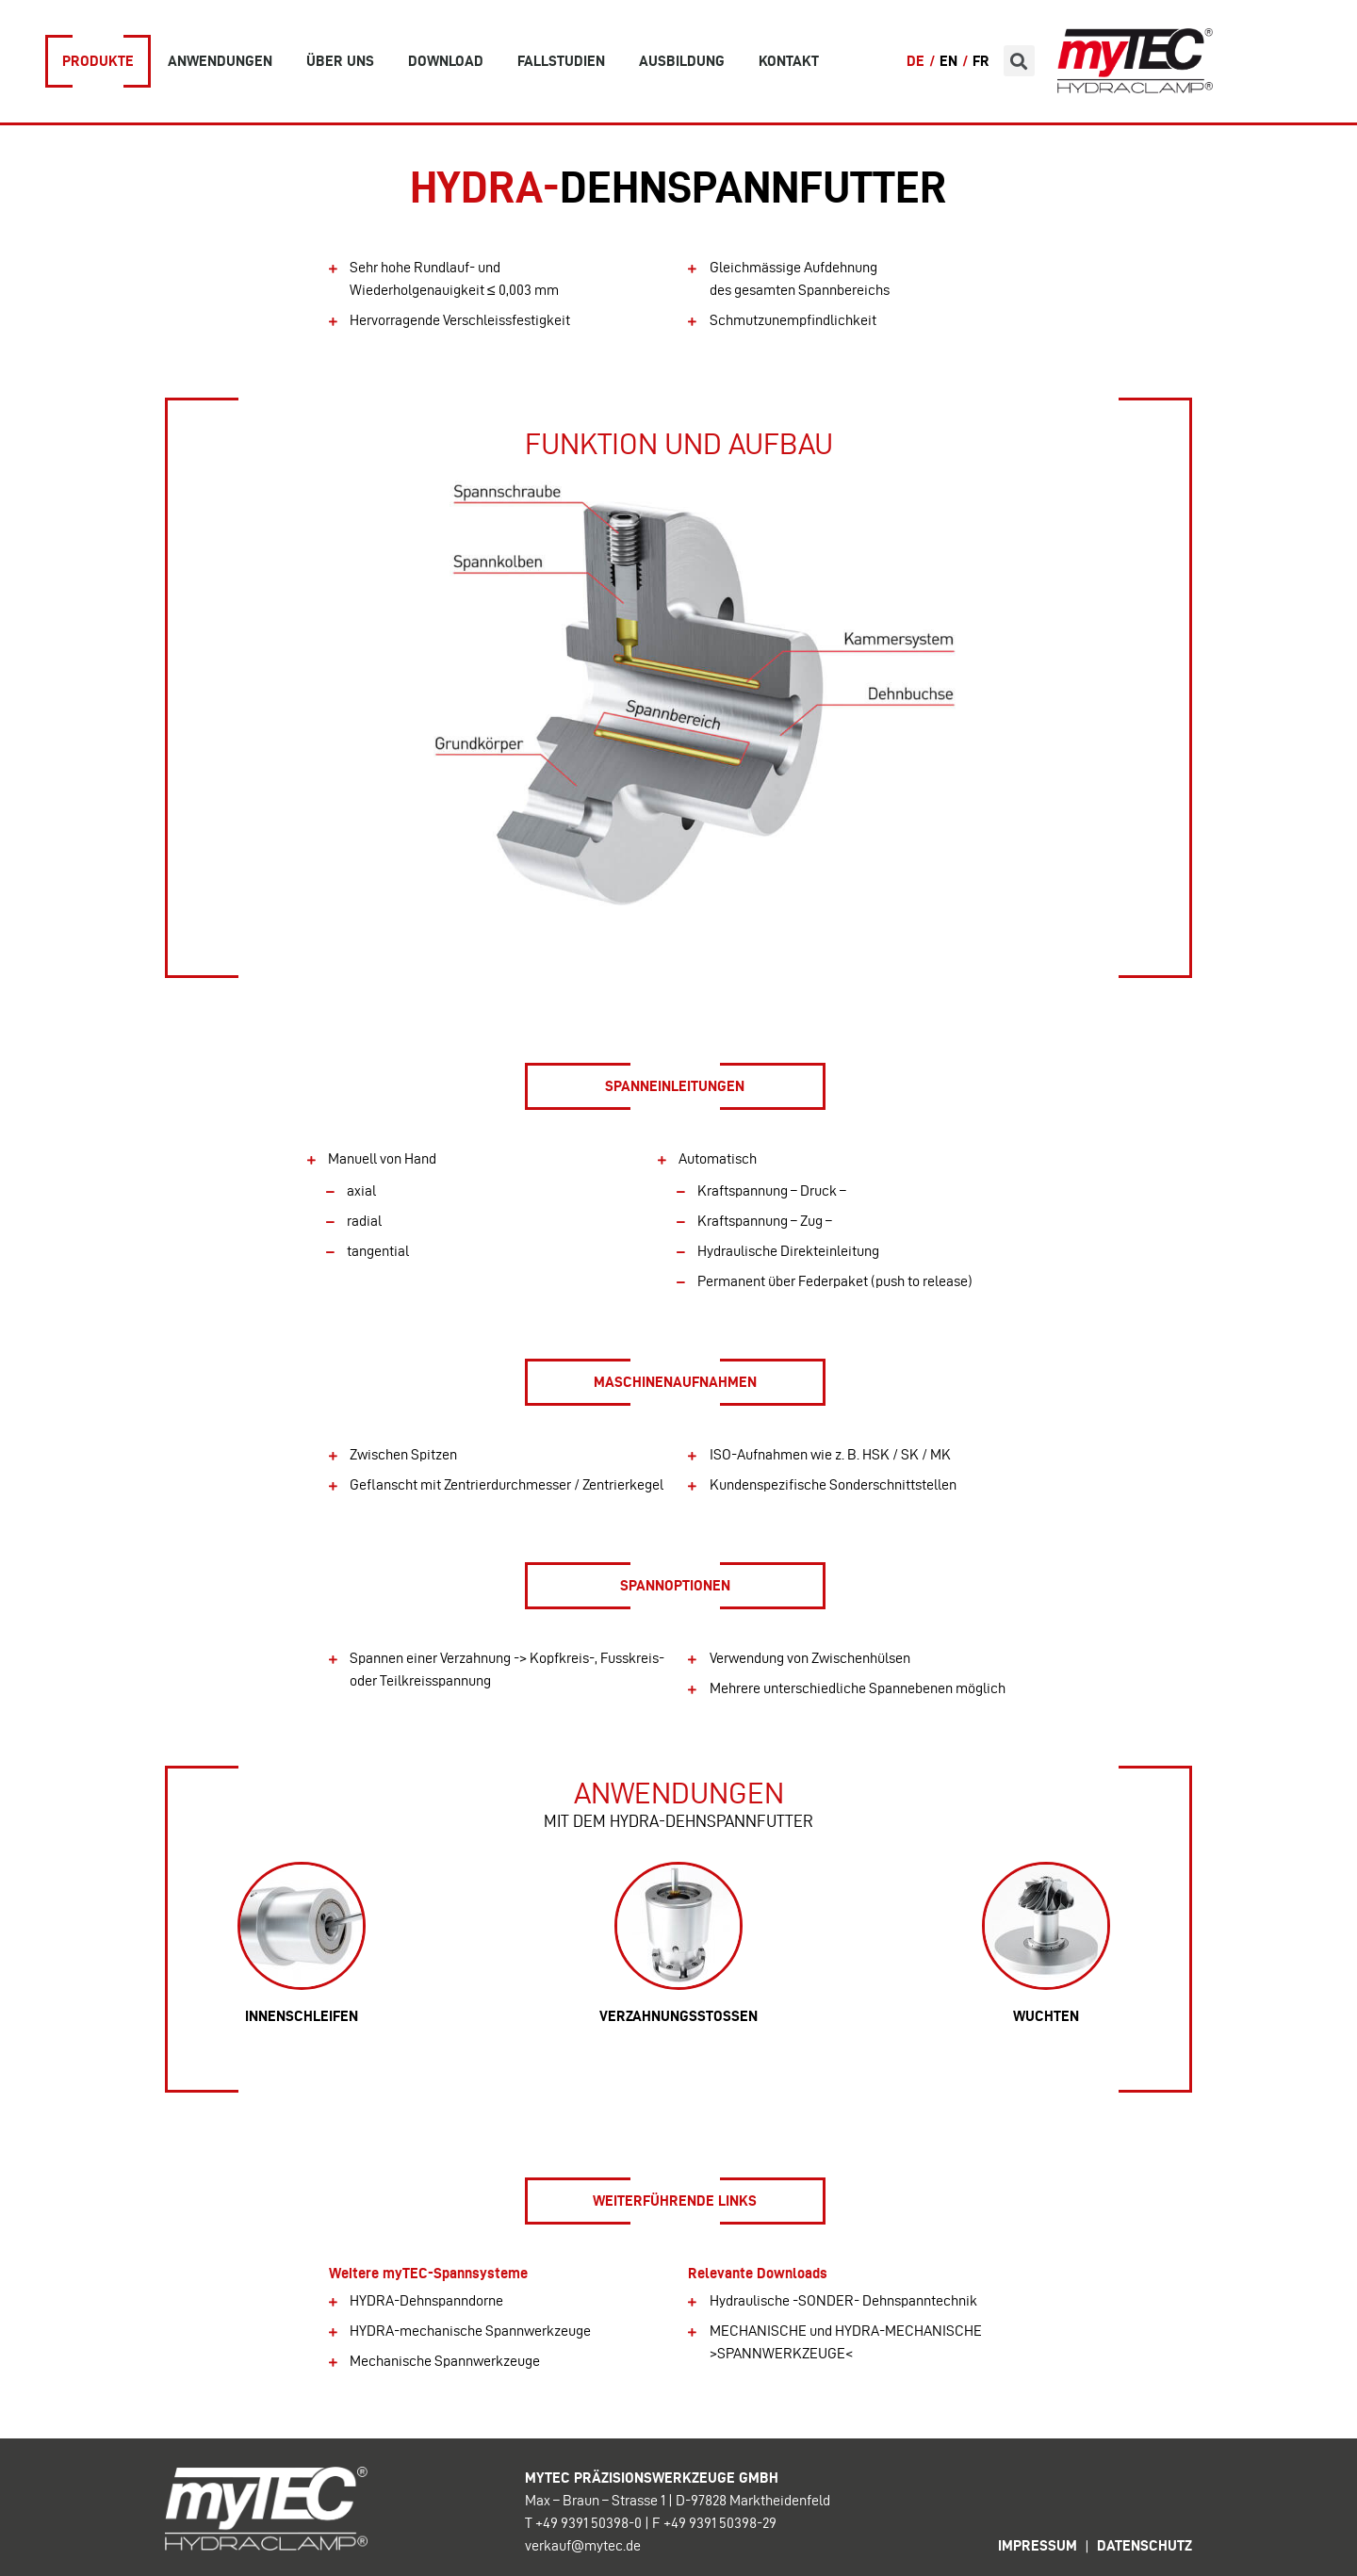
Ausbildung (682, 61)
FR (981, 61)
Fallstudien (561, 61)
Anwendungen (220, 61)
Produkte (98, 61)
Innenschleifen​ (301, 2016)
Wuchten (1046, 2016)
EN (948, 61)
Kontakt (789, 61)
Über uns (340, 61)
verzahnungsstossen (678, 2016)
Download (445, 61)
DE (915, 61)
